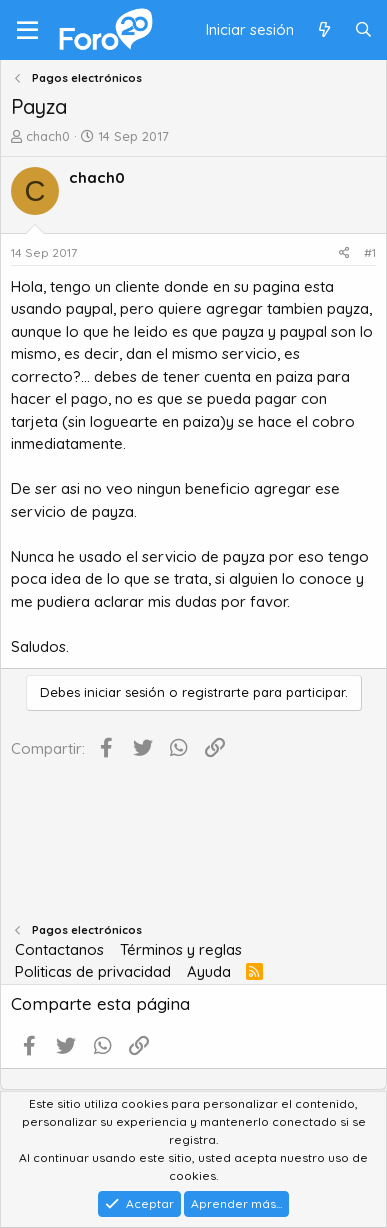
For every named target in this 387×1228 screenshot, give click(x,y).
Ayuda (209, 971)
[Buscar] (363, 30)
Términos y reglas (181, 949)
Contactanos (59, 949)
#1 (370, 252)
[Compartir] (344, 253)
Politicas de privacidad (93, 971)
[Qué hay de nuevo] (323, 30)
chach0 (48, 136)
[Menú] (27, 30)
